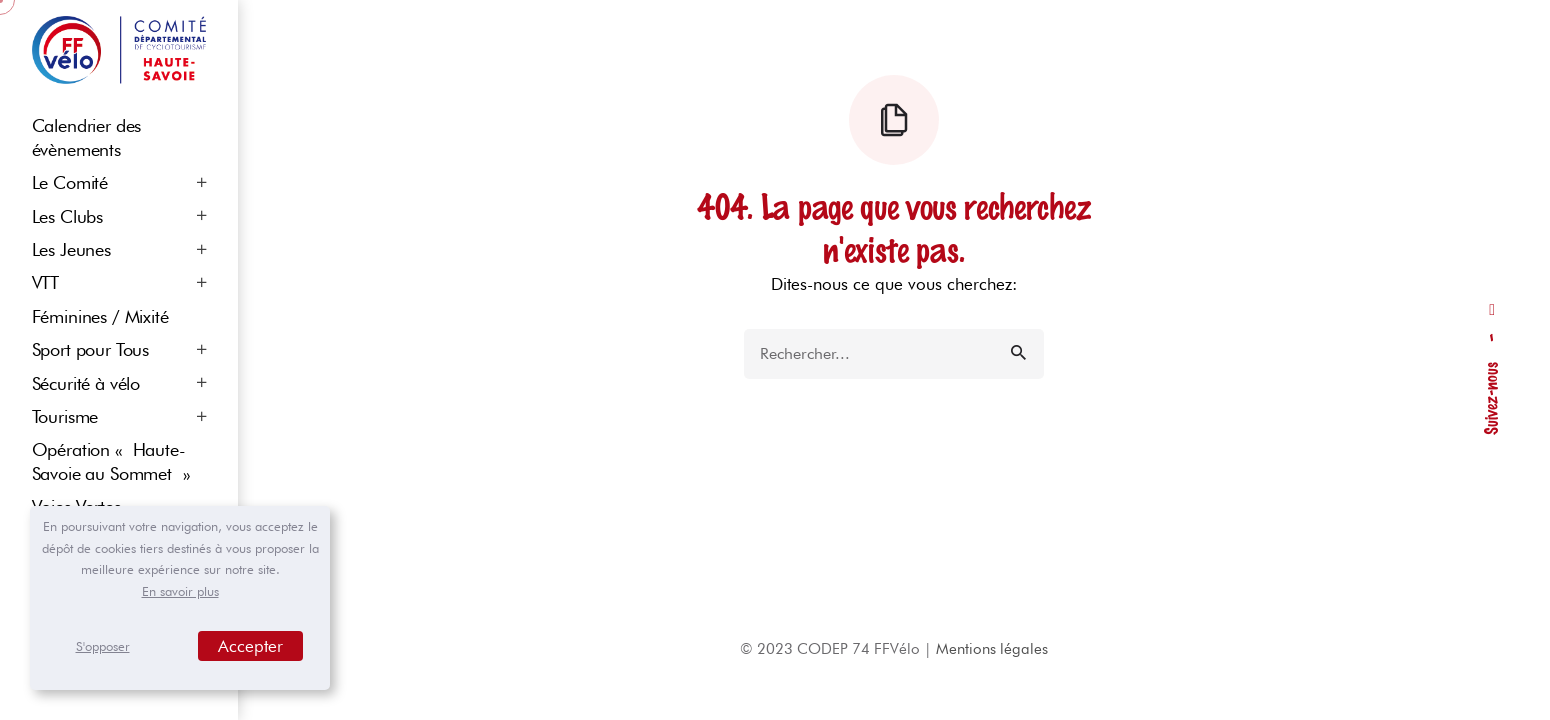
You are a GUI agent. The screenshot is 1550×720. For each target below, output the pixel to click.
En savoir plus (180, 591)
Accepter (250, 646)
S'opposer (103, 646)
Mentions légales (992, 649)
